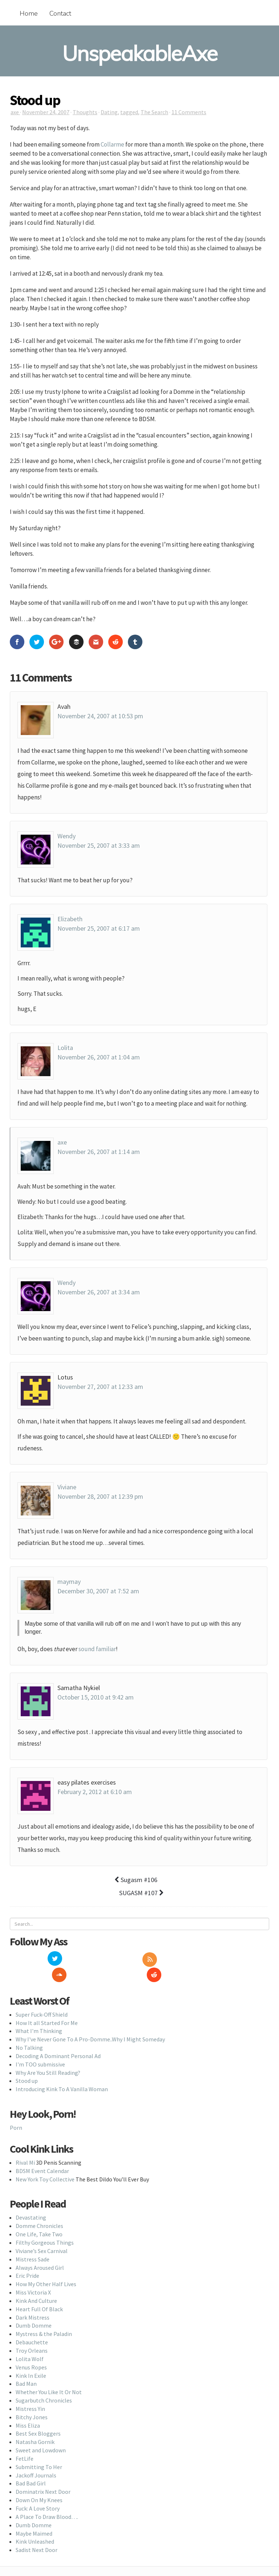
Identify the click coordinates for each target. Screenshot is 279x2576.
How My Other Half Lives (46, 2268)
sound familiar (97, 1649)
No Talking (29, 2031)
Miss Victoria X (33, 2276)
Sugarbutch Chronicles (44, 2384)
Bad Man (26, 2367)
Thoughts (85, 112)
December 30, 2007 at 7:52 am (98, 1591)
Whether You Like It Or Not (49, 2376)
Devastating (31, 2201)
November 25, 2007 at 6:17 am (98, 928)
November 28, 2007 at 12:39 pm (100, 1496)
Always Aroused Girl (40, 2251)
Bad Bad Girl (31, 2467)
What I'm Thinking (39, 2014)
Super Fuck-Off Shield (42, 1998)
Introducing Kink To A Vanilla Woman (62, 2073)
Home (29, 13)
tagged (129, 112)
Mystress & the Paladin (44, 2317)
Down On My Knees (39, 2484)
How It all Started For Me (47, 2006)
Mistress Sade (32, 2242)
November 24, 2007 (45, 112)
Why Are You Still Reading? (48, 2056)
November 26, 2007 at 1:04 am (98, 1057)
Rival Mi (25, 2146)
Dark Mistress (32, 2301)
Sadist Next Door (36, 2533)
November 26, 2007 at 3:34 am (98, 1292)
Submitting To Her (39, 2451)
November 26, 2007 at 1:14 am (98, 1151)
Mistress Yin (30, 2392)
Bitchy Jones (32, 2401)
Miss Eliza (28, 2409)
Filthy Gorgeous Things (45, 2226)
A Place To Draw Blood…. (47, 2500)
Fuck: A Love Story (38, 2492)
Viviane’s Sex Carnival (42, 2234)
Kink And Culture (36, 2284)
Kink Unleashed (35, 2525)
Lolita (65, 1047)
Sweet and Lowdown (41, 2434)
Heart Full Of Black (39, 2293)
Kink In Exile (31, 2359)
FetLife (24, 2442)
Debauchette (32, 2326)
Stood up (27, 2064)
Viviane (66, 1487)
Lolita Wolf (30, 2343)
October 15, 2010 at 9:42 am (95, 1697)
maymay (69, 1581)
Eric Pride (27, 2259)
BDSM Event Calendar (42, 2154)
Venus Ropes (31, 2351)
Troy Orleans (32, 2334)
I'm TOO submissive (40, 2048)
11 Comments (188, 112)
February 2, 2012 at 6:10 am (94, 1792)
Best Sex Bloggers (38, 2417)
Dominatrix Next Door (43, 2475)
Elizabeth (69, 919)
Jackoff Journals (36, 2459)
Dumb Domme (34, 2309)
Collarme (112, 144)
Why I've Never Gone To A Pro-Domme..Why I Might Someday (90, 2023)
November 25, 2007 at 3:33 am (98, 845)
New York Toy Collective (45, 2162)
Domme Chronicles (39, 2209)
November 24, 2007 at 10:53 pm (100, 716)
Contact (60, 13)
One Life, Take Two (39, 2218)
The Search (154, 112)
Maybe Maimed (34, 2517)
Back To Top (140, 2564)
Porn (16, 2111)
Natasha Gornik (35, 2425)
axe (15, 112)
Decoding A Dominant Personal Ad (58, 2040)
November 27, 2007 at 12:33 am (100, 1386)
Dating (109, 112)
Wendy (66, 836)
